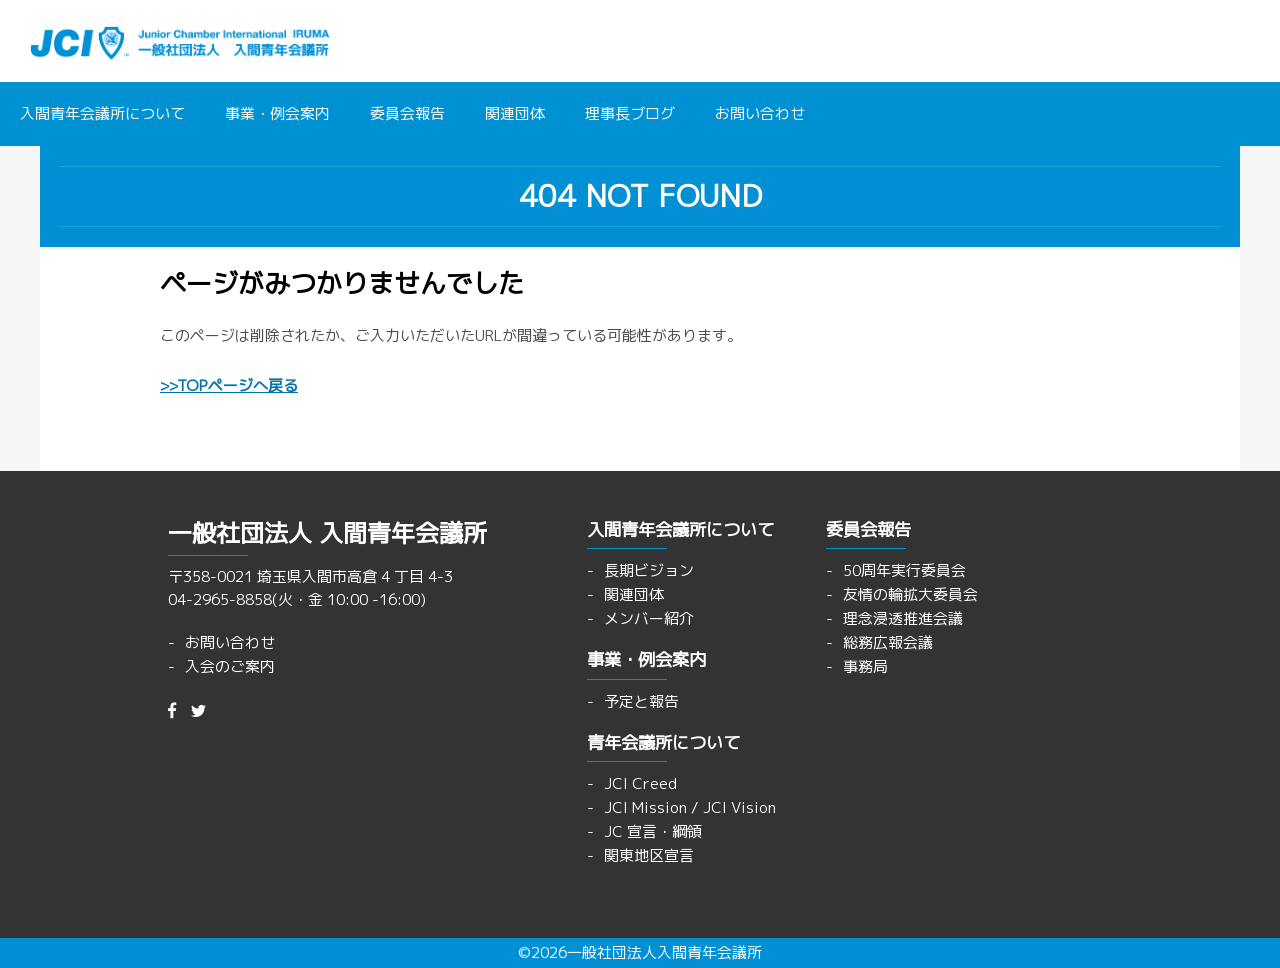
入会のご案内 (230, 666)
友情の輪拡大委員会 (910, 594)
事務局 (865, 666)
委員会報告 (407, 113)
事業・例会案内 (277, 113)
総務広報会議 (888, 642)
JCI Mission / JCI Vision (690, 807)
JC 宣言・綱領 (653, 831)
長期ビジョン (649, 570)
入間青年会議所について (102, 113)
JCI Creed (640, 783)
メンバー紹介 (649, 618)
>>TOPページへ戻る (229, 385)
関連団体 (515, 113)
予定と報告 (641, 701)
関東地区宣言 (649, 855)
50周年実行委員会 (904, 570)
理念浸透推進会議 (903, 618)
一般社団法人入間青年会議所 (664, 952)
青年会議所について (663, 742)
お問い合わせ (760, 113)
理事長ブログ (630, 113)
